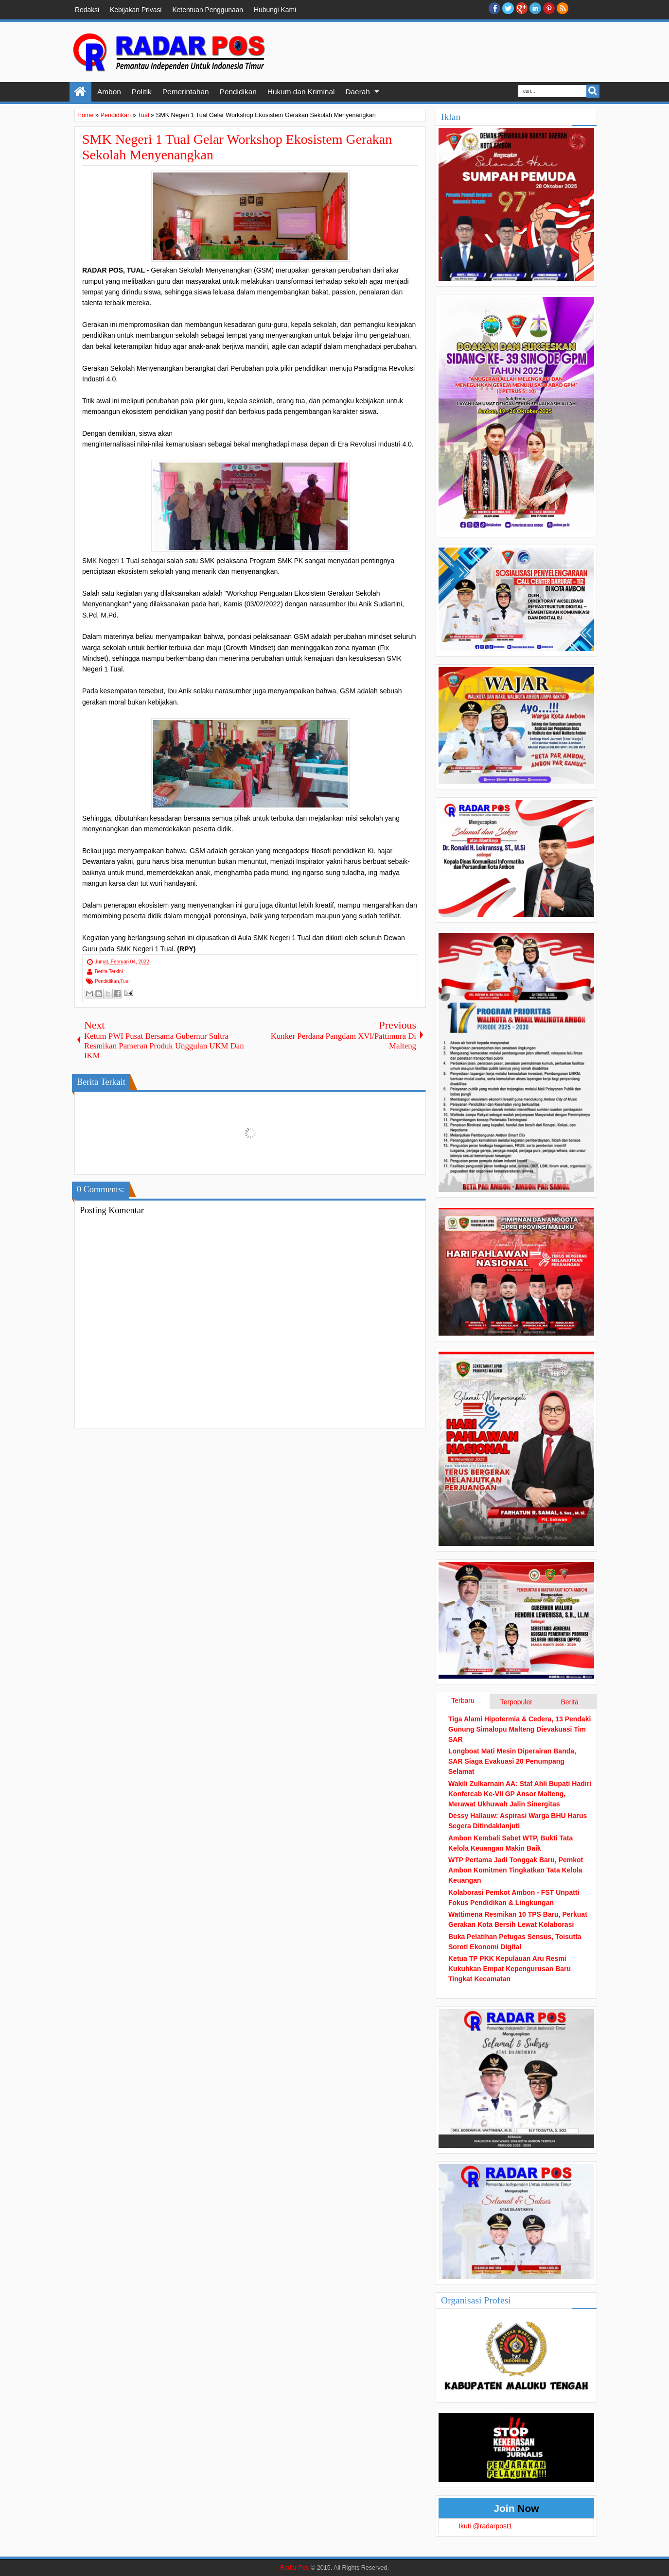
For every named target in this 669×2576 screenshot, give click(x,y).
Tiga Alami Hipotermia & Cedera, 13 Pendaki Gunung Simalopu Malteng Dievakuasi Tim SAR (519, 1729)
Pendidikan (238, 91)
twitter (508, 8)
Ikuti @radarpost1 (485, 2526)
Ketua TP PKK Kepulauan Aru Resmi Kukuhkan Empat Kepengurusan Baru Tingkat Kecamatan (509, 1969)
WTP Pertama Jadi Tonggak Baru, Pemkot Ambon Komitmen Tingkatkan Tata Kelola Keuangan (515, 1870)
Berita (570, 1702)
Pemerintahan (185, 91)
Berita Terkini (109, 971)
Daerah (357, 91)
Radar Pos (294, 2567)
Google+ (522, 8)
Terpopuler (516, 1702)
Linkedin (535, 8)
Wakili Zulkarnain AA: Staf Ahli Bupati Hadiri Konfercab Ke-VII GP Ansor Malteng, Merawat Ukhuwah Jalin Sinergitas (519, 1794)
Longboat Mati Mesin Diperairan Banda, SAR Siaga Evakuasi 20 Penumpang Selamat (512, 1761)
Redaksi (87, 10)
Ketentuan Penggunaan (207, 10)
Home (80, 92)
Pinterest (549, 8)
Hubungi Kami (275, 10)
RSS (562, 8)
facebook (494, 8)
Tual (124, 981)
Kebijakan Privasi (135, 10)
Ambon (109, 91)
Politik (142, 91)
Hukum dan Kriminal (301, 91)
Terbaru (462, 1700)
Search (592, 91)
